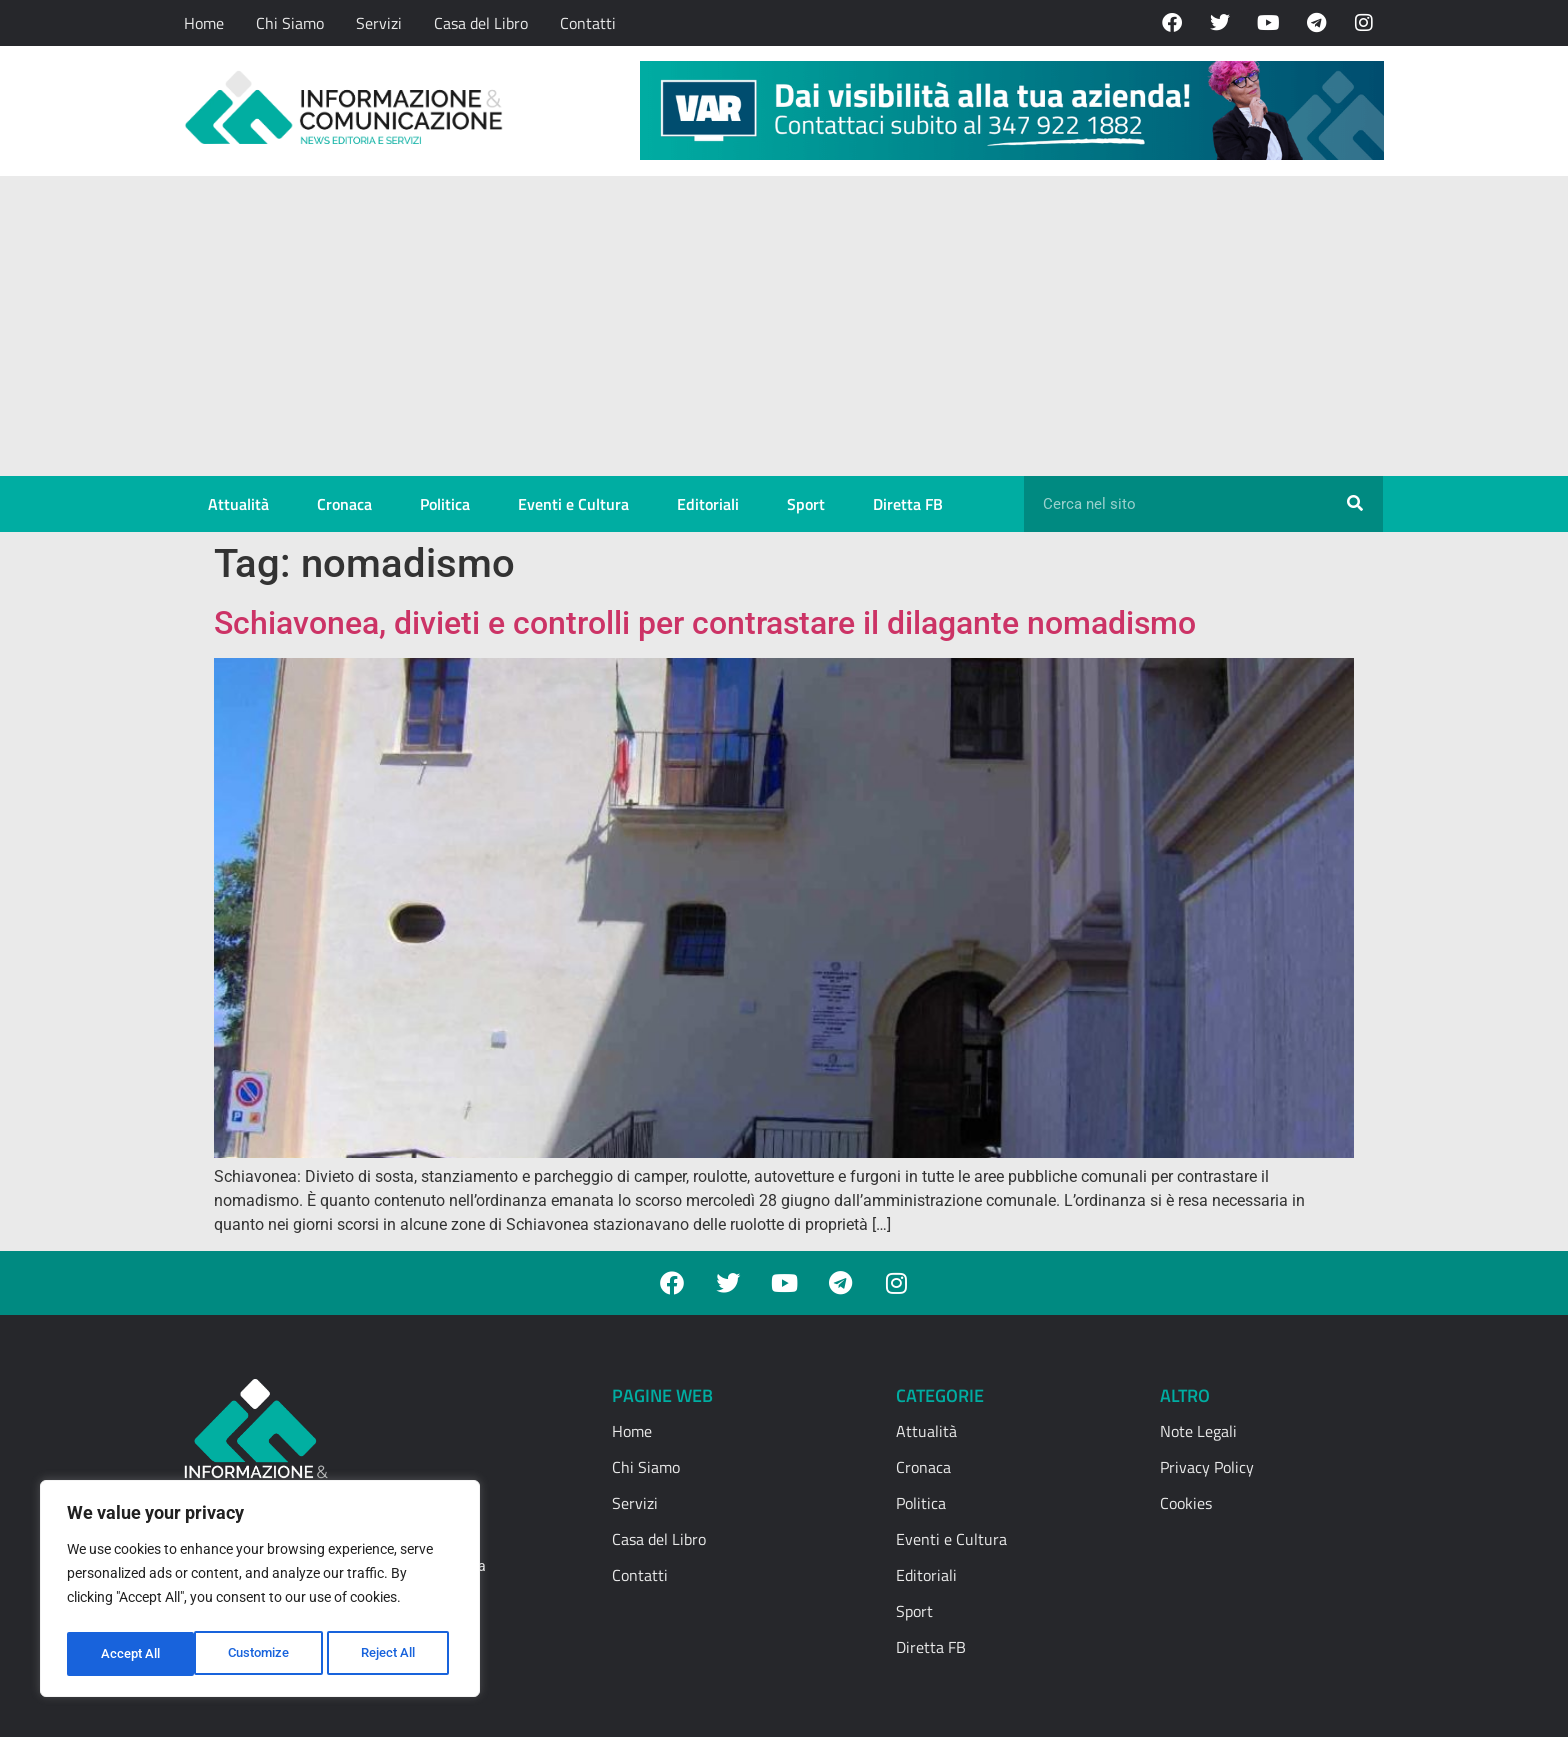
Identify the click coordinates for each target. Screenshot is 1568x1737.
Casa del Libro (481, 23)
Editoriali (708, 504)
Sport (806, 504)
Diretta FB (908, 504)
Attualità (238, 504)
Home (204, 23)
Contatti (588, 23)
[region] (260, 1592)
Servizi (379, 23)
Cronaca (344, 504)
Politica (445, 504)
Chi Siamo (290, 23)
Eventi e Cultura (573, 504)
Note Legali (1198, 1431)
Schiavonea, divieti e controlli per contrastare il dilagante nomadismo (705, 623)
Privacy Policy (1207, 1467)
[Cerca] (1355, 504)
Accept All (392, 1654)
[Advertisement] (784, 326)
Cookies (1186, 1503)
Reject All (262, 1654)
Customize (131, 1654)
